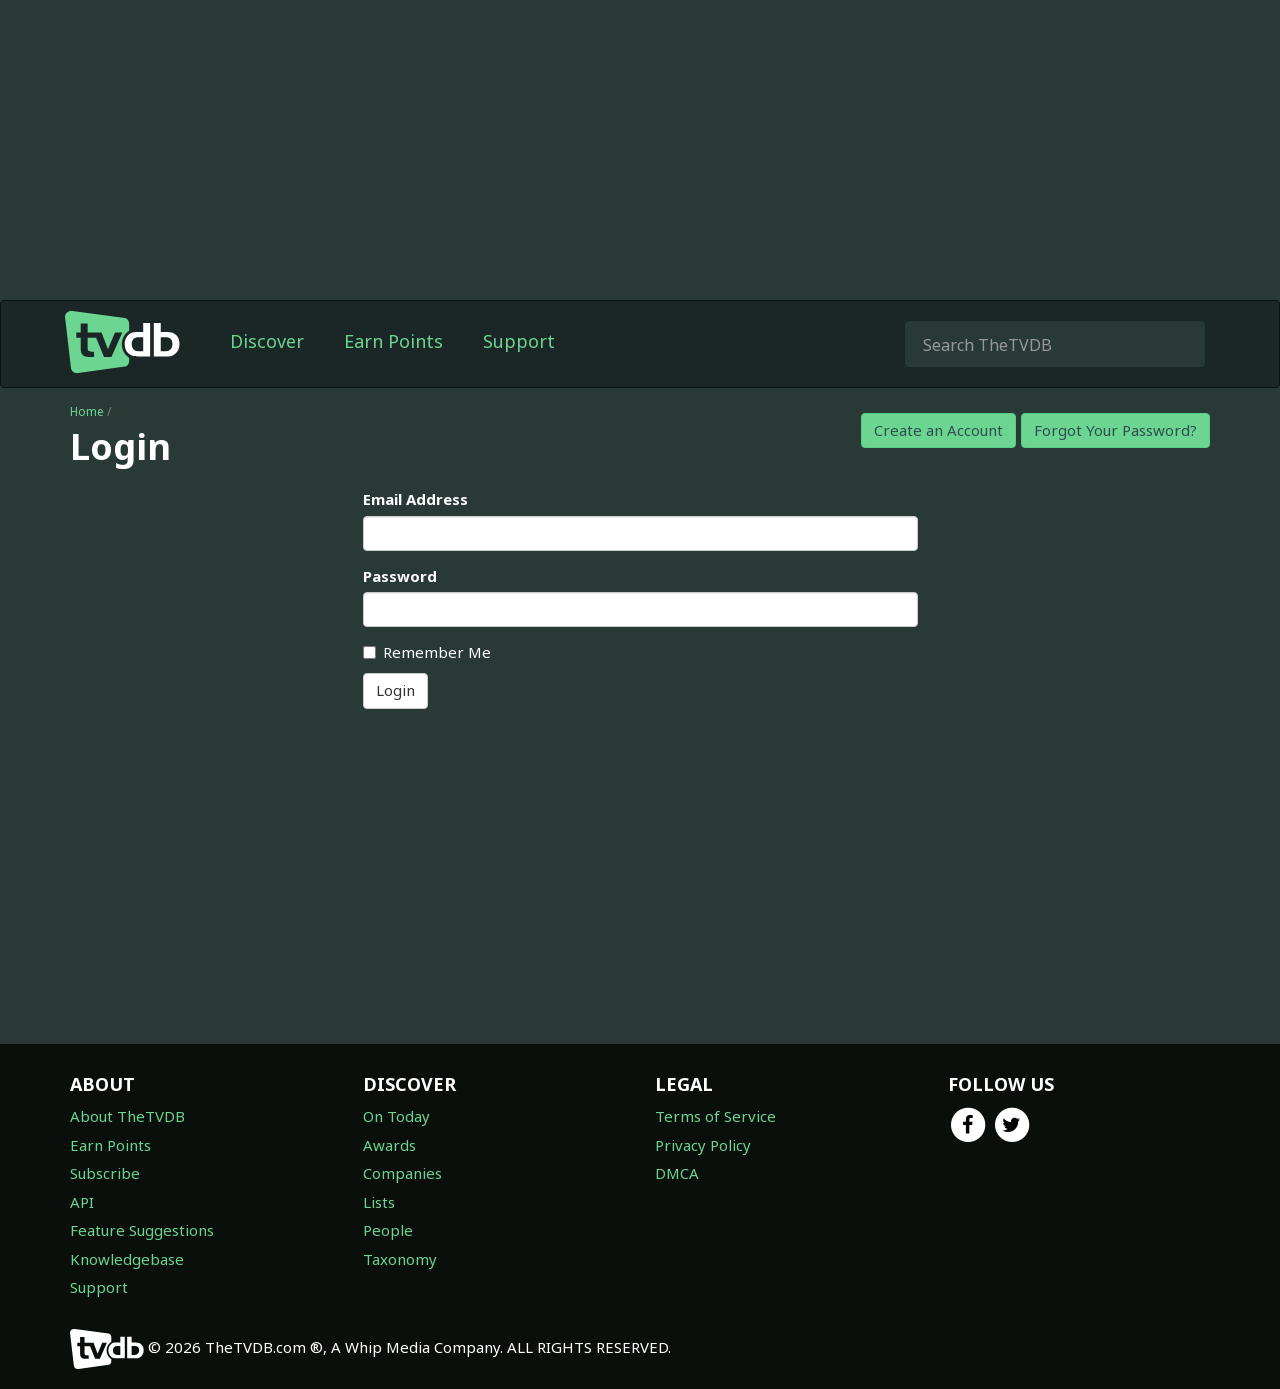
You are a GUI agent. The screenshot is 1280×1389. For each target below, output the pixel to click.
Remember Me (427, 652)
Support (519, 341)
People (388, 1230)
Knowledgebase (127, 1259)
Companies (402, 1173)
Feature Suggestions (142, 1230)
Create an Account (938, 430)
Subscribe (105, 1173)
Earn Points (393, 341)
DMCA (677, 1173)
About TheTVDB (127, 1116)
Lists (379, 1202)
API (82, 1202)
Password (400, 576)
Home (87, 411)
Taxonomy (400, 1259)
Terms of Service (715, 1116)
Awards (389, 1145)
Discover (267, 341)
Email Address (415, 499)
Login (395, 690)
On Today (396, 1116)
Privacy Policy (703, 1145)
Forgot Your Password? (1115, 430)
